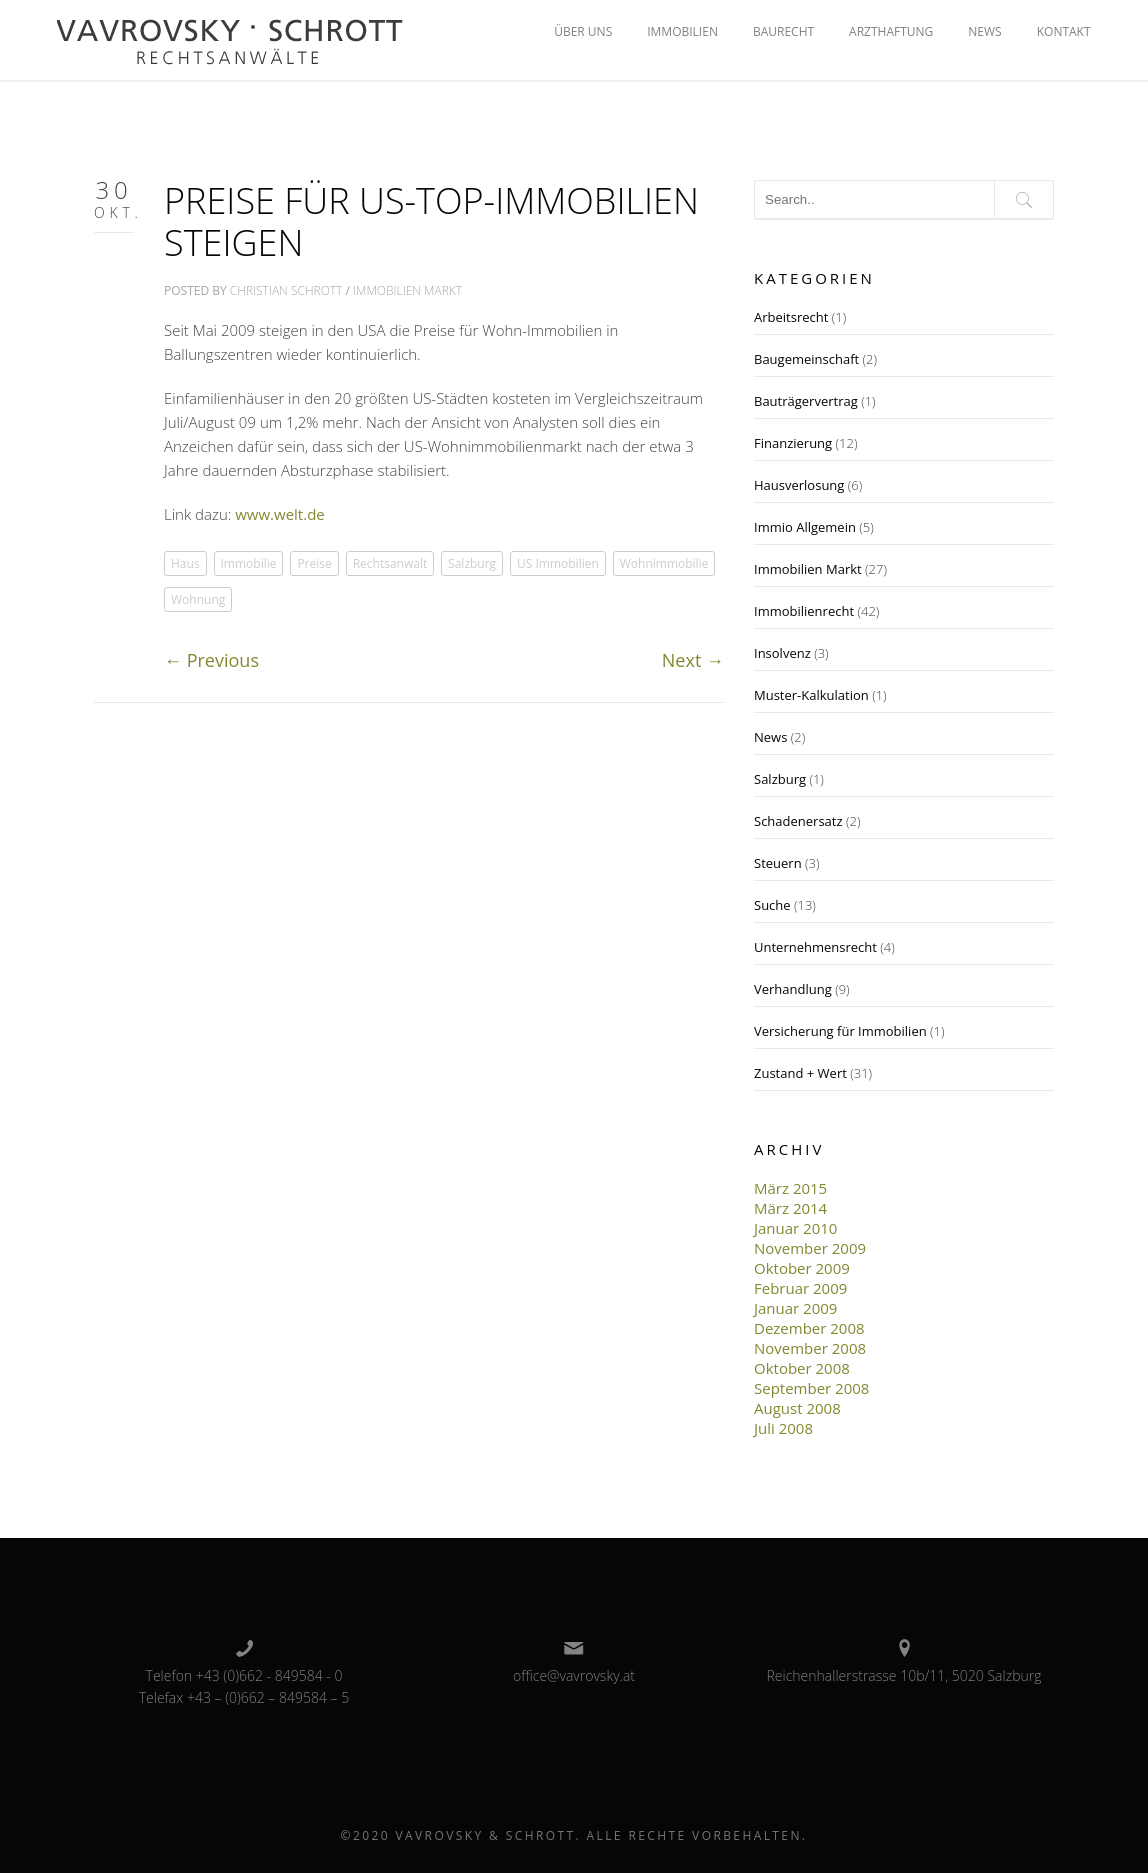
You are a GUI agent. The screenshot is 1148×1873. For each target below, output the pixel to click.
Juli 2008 (783, 1428)
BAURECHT (783, 31)
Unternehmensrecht (815, 947)
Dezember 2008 (809, 1328)
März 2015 (790, 1188)
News (770, 737)
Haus (185, 563)
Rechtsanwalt (390, 563)
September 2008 (811, 1388)
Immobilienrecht (804, 611)
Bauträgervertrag (806, 401)
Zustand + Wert (800, 1073)
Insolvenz (782, 653)
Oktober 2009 (802, 1268)
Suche (772, 905)
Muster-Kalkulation (811, 695)
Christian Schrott (286, 290)
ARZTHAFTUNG (891, 31)
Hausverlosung (799, 485)
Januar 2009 (795, 1308)
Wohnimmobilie (664, 563)
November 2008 (810, 1348)
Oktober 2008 (802, 1368)
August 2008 (797, 1408)
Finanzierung (793, 443)
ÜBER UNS (583, 31)
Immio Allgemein (805, 527)
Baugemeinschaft (806, 359)
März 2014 (790, 1208)
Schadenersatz (798, 821)
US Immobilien (558, 563)
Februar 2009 (800, 1288)
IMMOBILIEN (682, 31)
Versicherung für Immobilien (840, 1031)
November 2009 (810, 1248)
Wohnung (198, 599)
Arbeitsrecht (791, 317)
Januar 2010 (795, 1228)
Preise (314, 563)
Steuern (778, 863)
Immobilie (249, 563)
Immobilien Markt (407, 290)
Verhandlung (793, 989)
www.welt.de (280, 514)
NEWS (984, 31)
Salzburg (472, 563)
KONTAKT (1064, 31)
